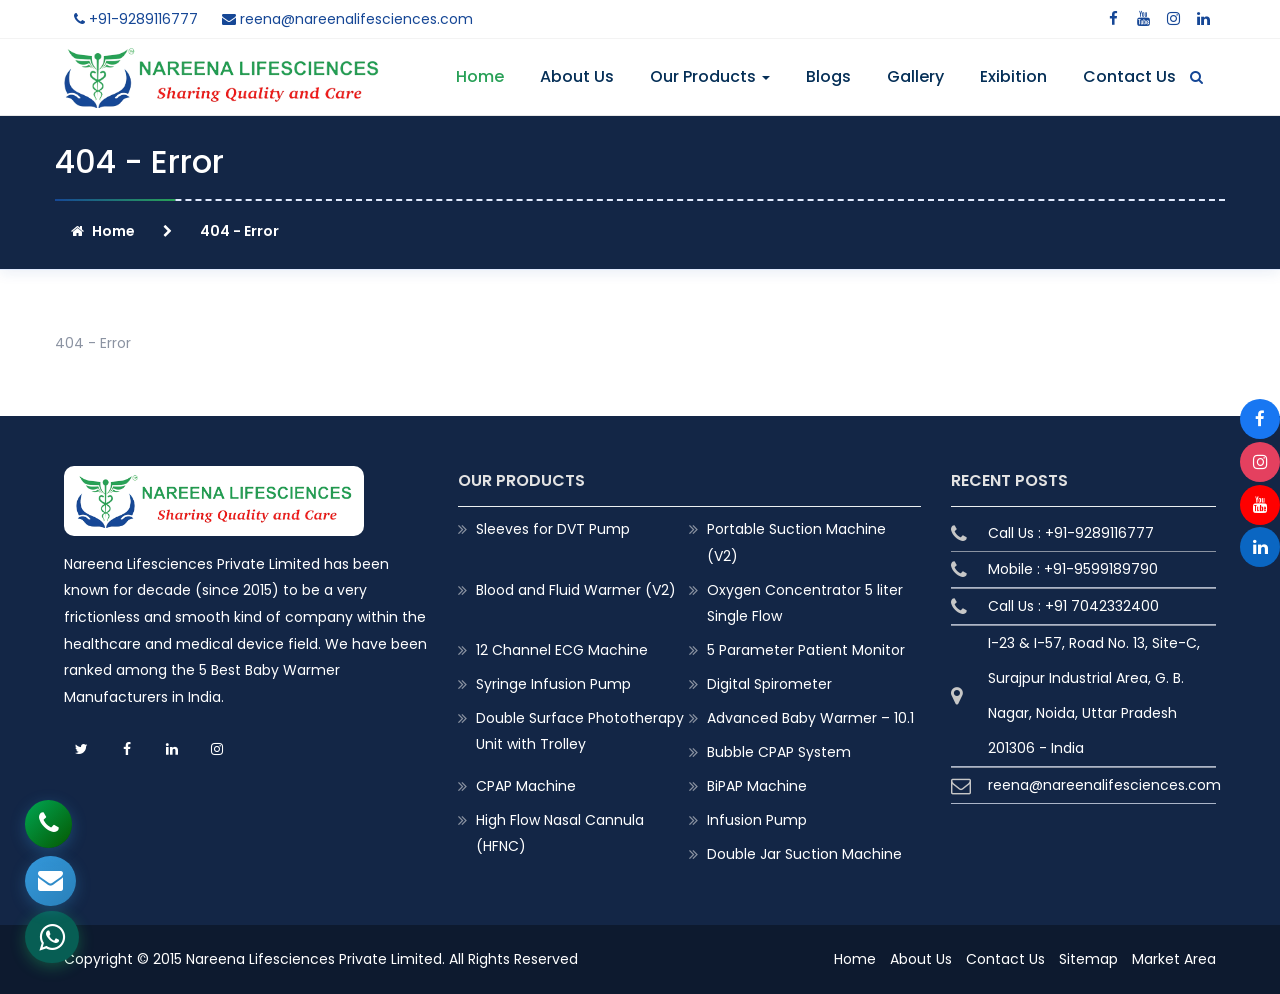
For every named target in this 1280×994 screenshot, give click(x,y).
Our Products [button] (710, 76)
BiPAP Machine (757, 786)
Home (480, 76)
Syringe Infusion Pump (553, 684)
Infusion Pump (757, 820)
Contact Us (1129, 76)
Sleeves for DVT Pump (553, 529)
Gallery (915, 76)
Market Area (1174, 959)
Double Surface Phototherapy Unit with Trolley (580, 731)
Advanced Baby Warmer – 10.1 (810, 718)
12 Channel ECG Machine (562, 650)
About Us (577, 76)
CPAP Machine (526, 786)
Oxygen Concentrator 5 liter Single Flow (805, 603)
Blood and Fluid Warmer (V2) (576, 590)
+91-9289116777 (136, 19)
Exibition (1013, 76)
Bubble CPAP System (779, 752)
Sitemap (1088, 959)
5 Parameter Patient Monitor (806, 650)
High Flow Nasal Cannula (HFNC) (560, 833)
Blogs (828, 76)
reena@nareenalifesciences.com (347, 19)
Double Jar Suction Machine (804, 854)
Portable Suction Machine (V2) (796, 542)
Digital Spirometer (769, 684)
